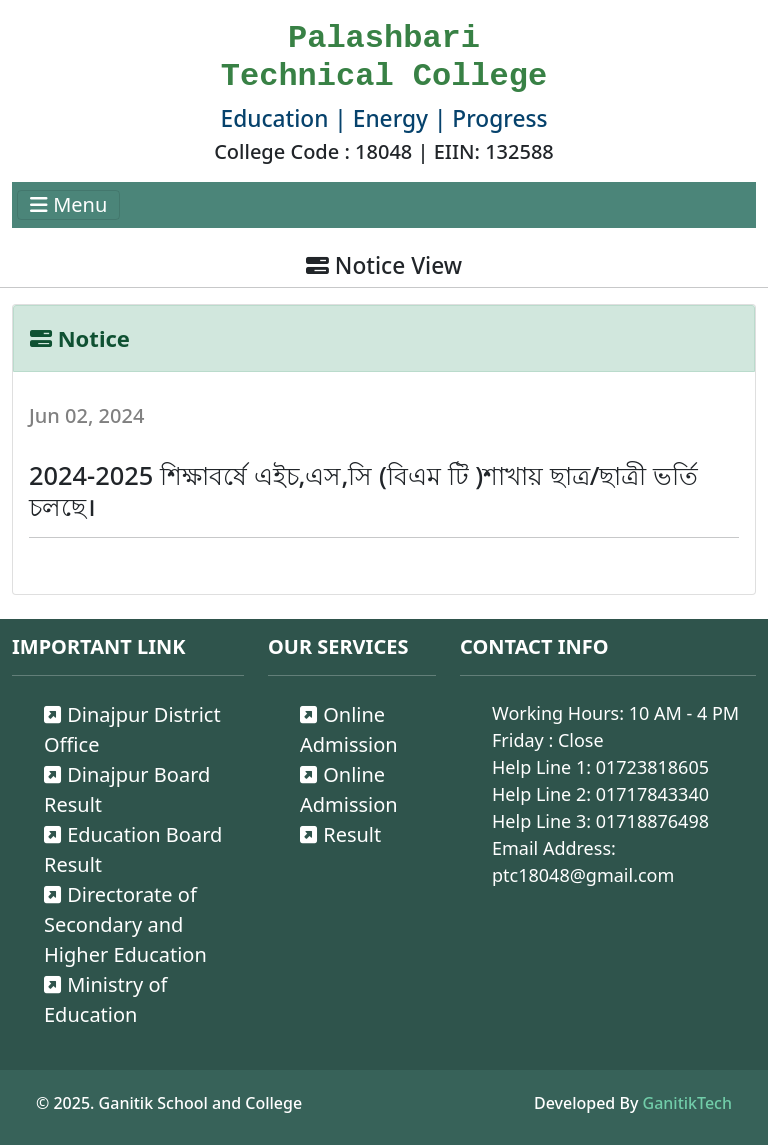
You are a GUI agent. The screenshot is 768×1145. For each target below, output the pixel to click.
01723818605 (652, 767)
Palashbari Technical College (384, 57)
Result (340, 834)
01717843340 (652, 794)
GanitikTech (687, 1103)
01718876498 (652, 821)
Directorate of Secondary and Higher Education (125, 924)
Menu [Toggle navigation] (68, 204)
